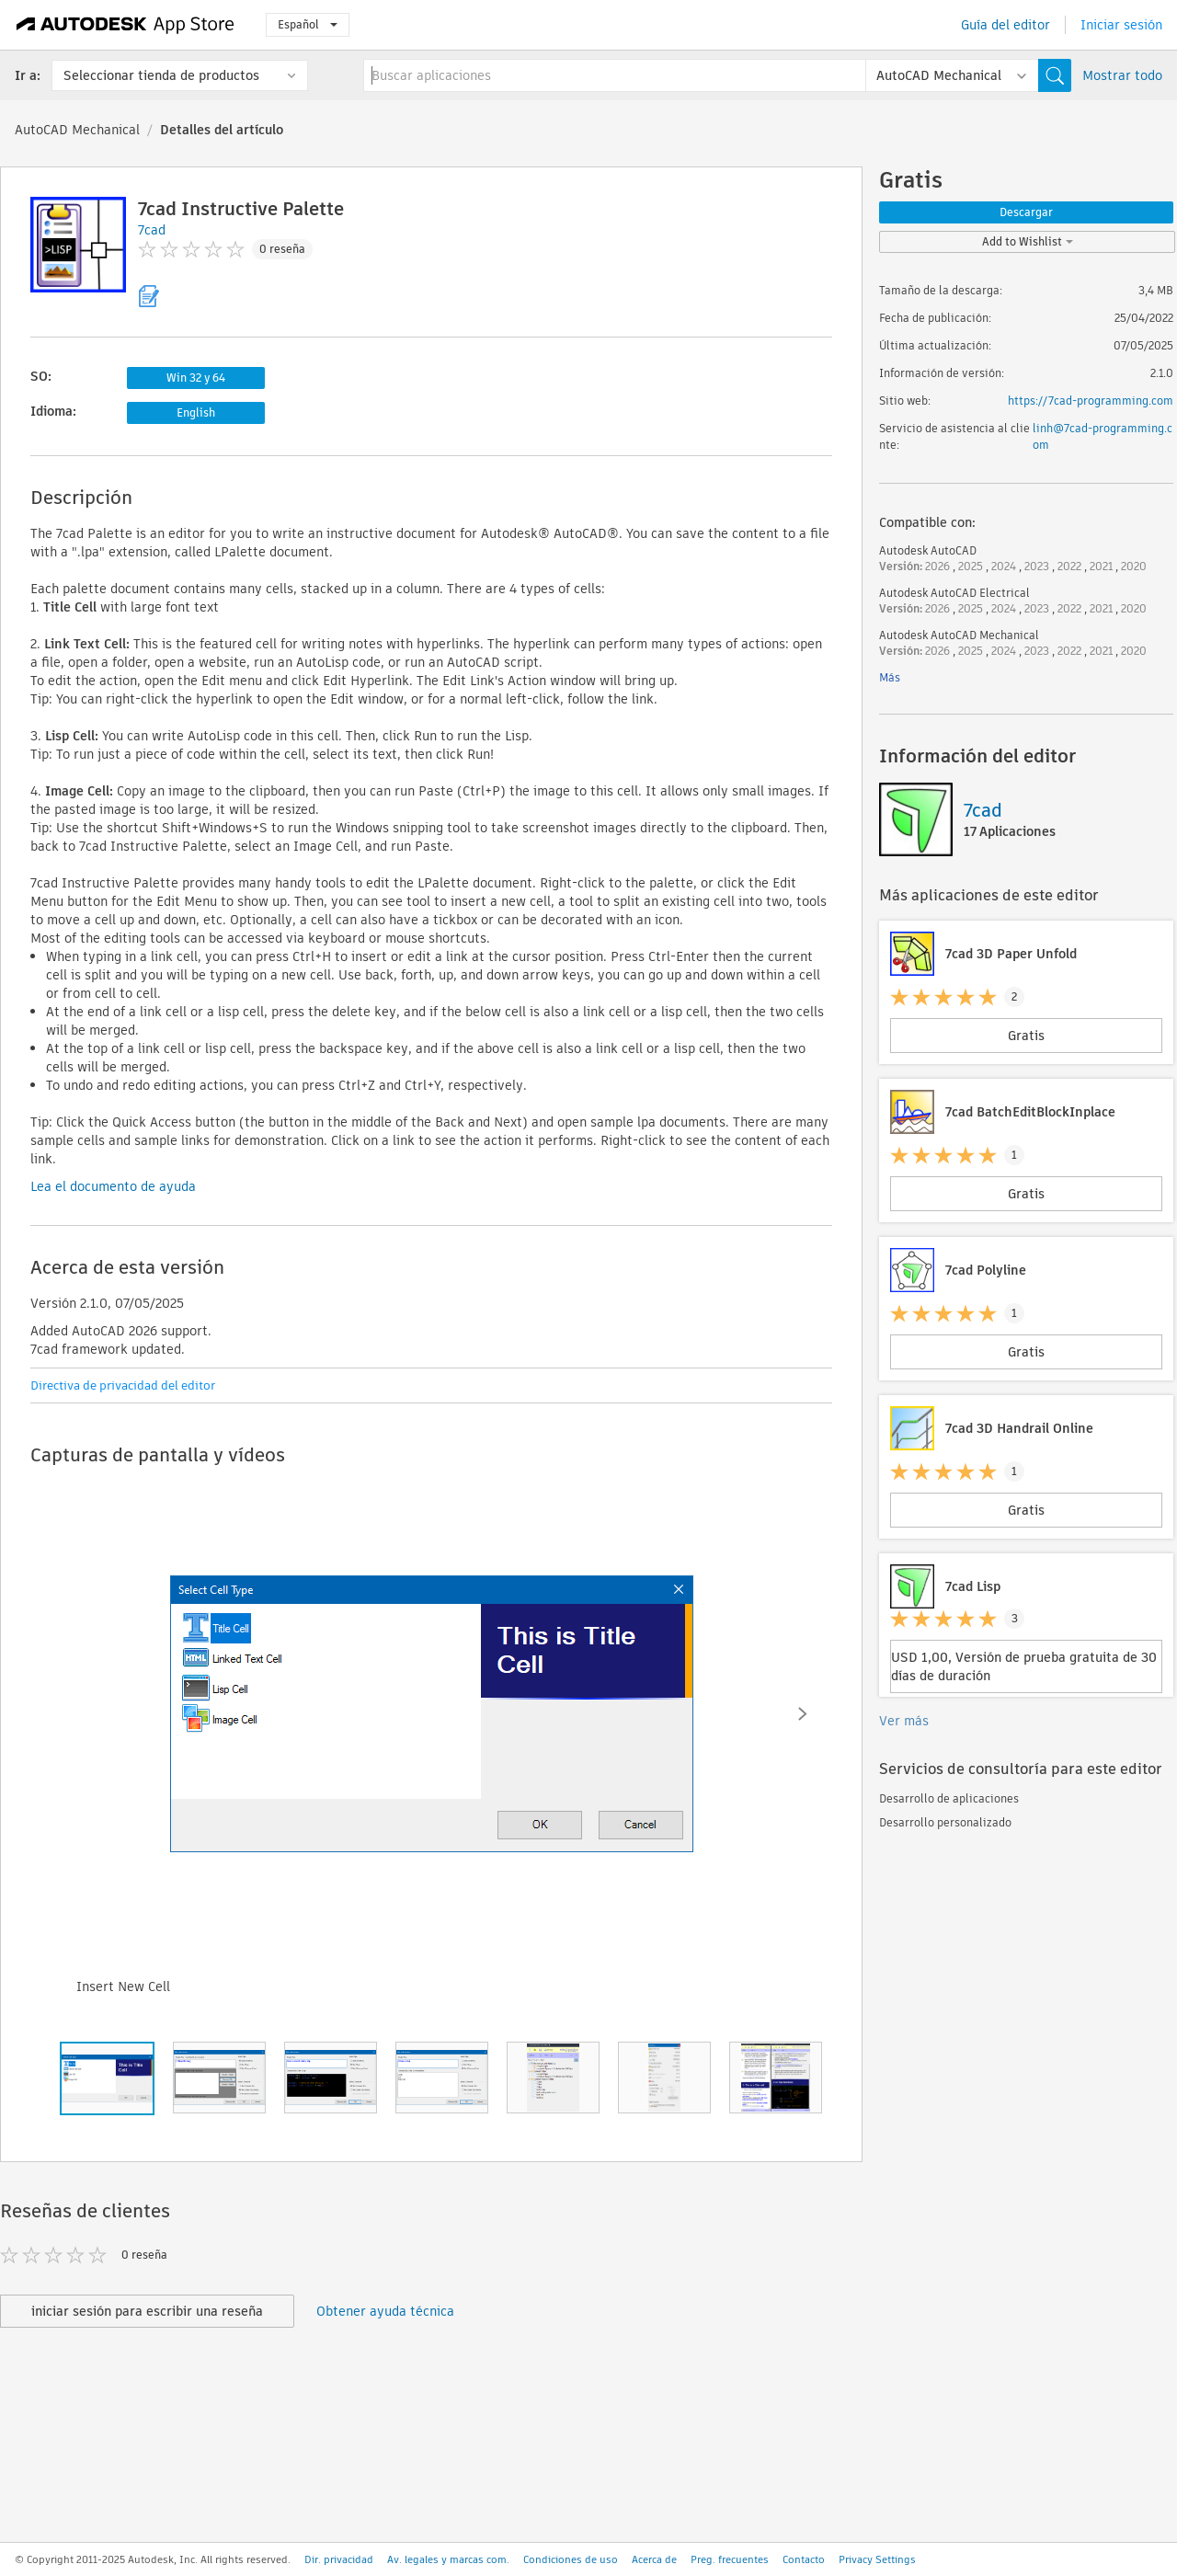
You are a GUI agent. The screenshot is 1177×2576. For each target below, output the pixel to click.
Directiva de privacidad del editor (122, 1385)
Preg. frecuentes (730, 2559)
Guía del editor (1005, 25)
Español (307, 24)
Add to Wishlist (1027, 241)
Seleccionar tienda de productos (161, 75)
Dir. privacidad (338, 2559)
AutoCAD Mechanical (77, 129)
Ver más (904, 1721)
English (196, 412)
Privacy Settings (877, 2559)
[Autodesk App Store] (125, 25)
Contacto (804, 2559)
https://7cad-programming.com (1090, 400)
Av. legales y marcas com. (448, 2559)
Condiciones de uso (570, 2559)
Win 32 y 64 (195, 377)
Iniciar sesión (1121, 25)
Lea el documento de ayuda (113, 1186)
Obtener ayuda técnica (385, 2311)
